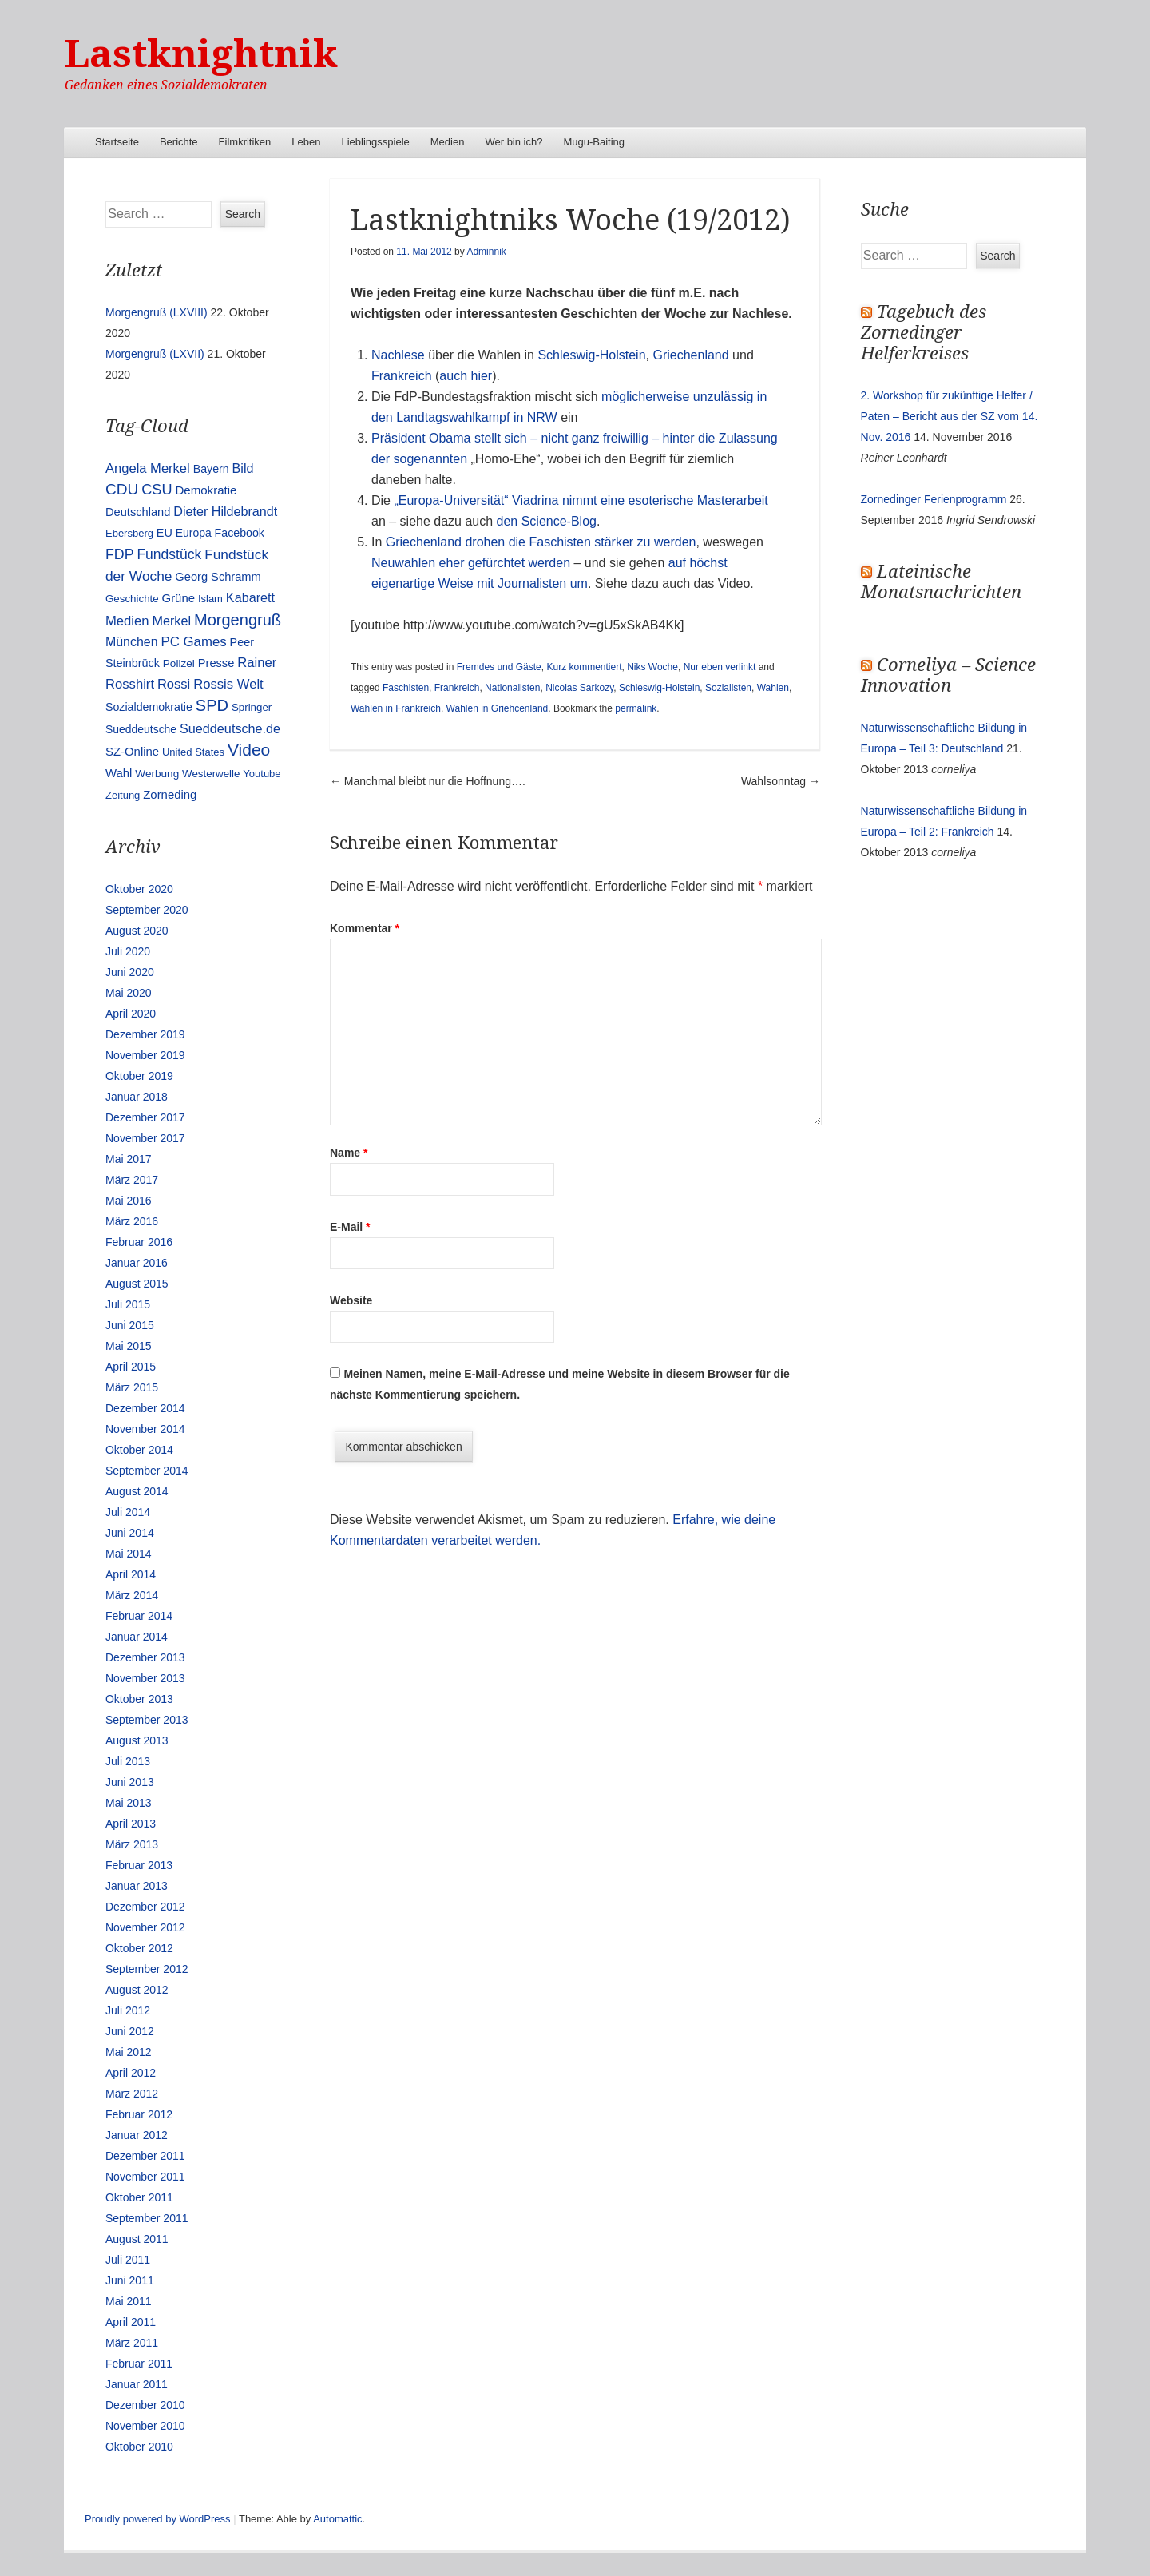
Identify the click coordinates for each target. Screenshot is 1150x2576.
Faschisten (406, 687)
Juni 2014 (129, 1532)
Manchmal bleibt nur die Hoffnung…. (427, 781)
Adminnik (486, 251)
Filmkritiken (245, 142)
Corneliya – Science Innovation (948, 675)
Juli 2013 (127, 1761)
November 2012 (145, 1927)
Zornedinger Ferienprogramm (934, 499)
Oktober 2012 (139, 1948)
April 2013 (130, 1823)
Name (348, 1152)
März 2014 (131, 1595)
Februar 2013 (138, 1865)
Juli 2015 (127, 1304)
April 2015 (130, 1366)
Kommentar (364, 928)
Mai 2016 (128, 1200)
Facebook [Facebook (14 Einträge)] (239, 532)
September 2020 (146, 909)
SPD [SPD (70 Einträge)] (212, 705)
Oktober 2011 (139, 2197)
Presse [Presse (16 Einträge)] (216, 663)
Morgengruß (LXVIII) (156, 312)
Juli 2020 (127, 951)
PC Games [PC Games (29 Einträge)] (193, 641)
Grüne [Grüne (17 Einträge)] (178, 598)
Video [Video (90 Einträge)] (249, 749)
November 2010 (145, 2425)
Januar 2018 (136, 1096)
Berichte (179, 142)
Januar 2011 (136, 2384)
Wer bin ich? (513, 142)
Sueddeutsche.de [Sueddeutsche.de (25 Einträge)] (230, 728)
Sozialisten (728, 687)
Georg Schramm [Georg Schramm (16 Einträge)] (217, 576)
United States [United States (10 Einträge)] (193, 752)
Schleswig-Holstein (591, 355)
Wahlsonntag (780, 781)
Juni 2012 (129, 2031)
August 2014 (137, 1491)
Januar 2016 (136, 1262)
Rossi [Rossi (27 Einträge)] (173, 684)
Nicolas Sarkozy (579, 687)
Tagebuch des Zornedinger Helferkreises (923, 332)
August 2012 (137, 1989)
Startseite (117, 142)
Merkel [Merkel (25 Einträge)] (171, 620)
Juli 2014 (127, 1512)
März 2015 (131, 1387)
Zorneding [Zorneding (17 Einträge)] (169, 794)
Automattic (337, 2519)
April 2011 (130, 2322)
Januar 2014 (136, 1636)
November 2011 (145, 2176)
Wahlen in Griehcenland (497, 708)
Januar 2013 (136, 1885)
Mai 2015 (128, 1346)
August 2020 (137, 930)
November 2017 (145, 1138)
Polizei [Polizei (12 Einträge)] (179, 663)
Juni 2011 (129, 2280)
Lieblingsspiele (376, 142)
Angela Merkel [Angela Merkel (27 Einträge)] (147, 468)
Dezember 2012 (145, 1906)
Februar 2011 (138, 2363)
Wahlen (773, 687)
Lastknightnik (201, 54)
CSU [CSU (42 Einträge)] (156, 490)
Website (351, 1300)
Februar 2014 (138, 1616)
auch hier (465, 376)
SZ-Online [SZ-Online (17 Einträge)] (132, 751)
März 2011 (131, 2342)
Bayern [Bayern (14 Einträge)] (211, 468)
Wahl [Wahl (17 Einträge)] (118, 773)
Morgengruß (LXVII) (154, 353)
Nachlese (399, 355)
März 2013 (131, 1844)
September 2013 (146, 1719)
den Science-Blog (547, 521)
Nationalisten (512, 687)
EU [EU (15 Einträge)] (164, 532)
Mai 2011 (128, 2301)
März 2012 (131, 2093)
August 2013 (137, 1740)
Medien (447, 142)
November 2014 (145, 1429)
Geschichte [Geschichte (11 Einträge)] (132, 599)
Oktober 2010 (139, 2446)
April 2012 (130, 2072)
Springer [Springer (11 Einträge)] (252, 707)
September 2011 (146, 2218)
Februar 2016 (138, 1242)
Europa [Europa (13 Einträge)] (194, 532)
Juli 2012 (127, 2010)
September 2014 (146, 1470)
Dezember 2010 (145, 2405)
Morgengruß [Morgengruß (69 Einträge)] (237, 620)
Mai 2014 (128, 1553)
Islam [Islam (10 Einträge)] (210, 599)
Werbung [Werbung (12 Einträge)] (157, 774)
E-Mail (350, 1227)
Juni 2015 (129, 1325)
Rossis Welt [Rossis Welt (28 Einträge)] (228, 684)
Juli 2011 (127, 2259)
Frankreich (401, 376)
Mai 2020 (128, 992)
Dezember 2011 (145, 2155)
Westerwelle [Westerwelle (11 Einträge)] (211, 774)
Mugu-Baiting (594, 142)
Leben (305, 142)
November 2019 (145, 1055)
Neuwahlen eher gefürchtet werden (470, 563)
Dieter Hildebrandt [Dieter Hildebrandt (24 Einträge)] (225, 511)
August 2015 (137, 1283)
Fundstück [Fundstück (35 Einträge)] (169, 554)
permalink (635, 708)
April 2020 (130, 1013)
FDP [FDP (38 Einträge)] (119, 554)
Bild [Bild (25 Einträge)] (243, 468)
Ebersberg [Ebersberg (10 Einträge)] (129, 533)
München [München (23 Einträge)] (131, 642)
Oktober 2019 (139, 1076)
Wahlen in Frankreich (396, 708)
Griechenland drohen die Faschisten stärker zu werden (541, 542)
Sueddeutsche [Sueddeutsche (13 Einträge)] (140, 729)
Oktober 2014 (139, 1449)
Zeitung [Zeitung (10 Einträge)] (122, 795)
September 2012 (146, 1969)
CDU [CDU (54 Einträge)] (121, 489)
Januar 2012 (136, 2135)
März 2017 (131, 1179)
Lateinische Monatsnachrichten (941, 582)
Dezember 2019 (145, 1034)
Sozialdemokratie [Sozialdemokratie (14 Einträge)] (148, 707)
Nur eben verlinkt (720, 667)
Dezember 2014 (145, 1408)
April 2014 (130, 1574)
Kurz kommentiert (583, 667)
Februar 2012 (138, 2114)
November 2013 (145, 1678)
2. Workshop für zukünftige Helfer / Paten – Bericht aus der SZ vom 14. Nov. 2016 (949, 416)
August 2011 (137, 2239)
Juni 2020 (129, 972)
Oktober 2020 (139, 889)
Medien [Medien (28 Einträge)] (127, 621)
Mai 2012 (128, 2052)
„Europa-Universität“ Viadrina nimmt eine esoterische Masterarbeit (580, 500)
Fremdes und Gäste (499, 667)
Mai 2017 (128, 1159)
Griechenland (690, 355)
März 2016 (131, 1221)
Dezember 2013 (145, 1657)
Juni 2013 (129, 1782)
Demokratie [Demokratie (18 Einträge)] (205, 490)
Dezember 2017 (145, 1117)
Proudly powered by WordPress (158, 2519)
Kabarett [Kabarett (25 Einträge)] (250, 597)
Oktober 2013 (139, 1699)
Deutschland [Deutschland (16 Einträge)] (137, 512)
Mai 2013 (128, 1802)
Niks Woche (652, 667)
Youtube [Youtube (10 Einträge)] (261, 774)
